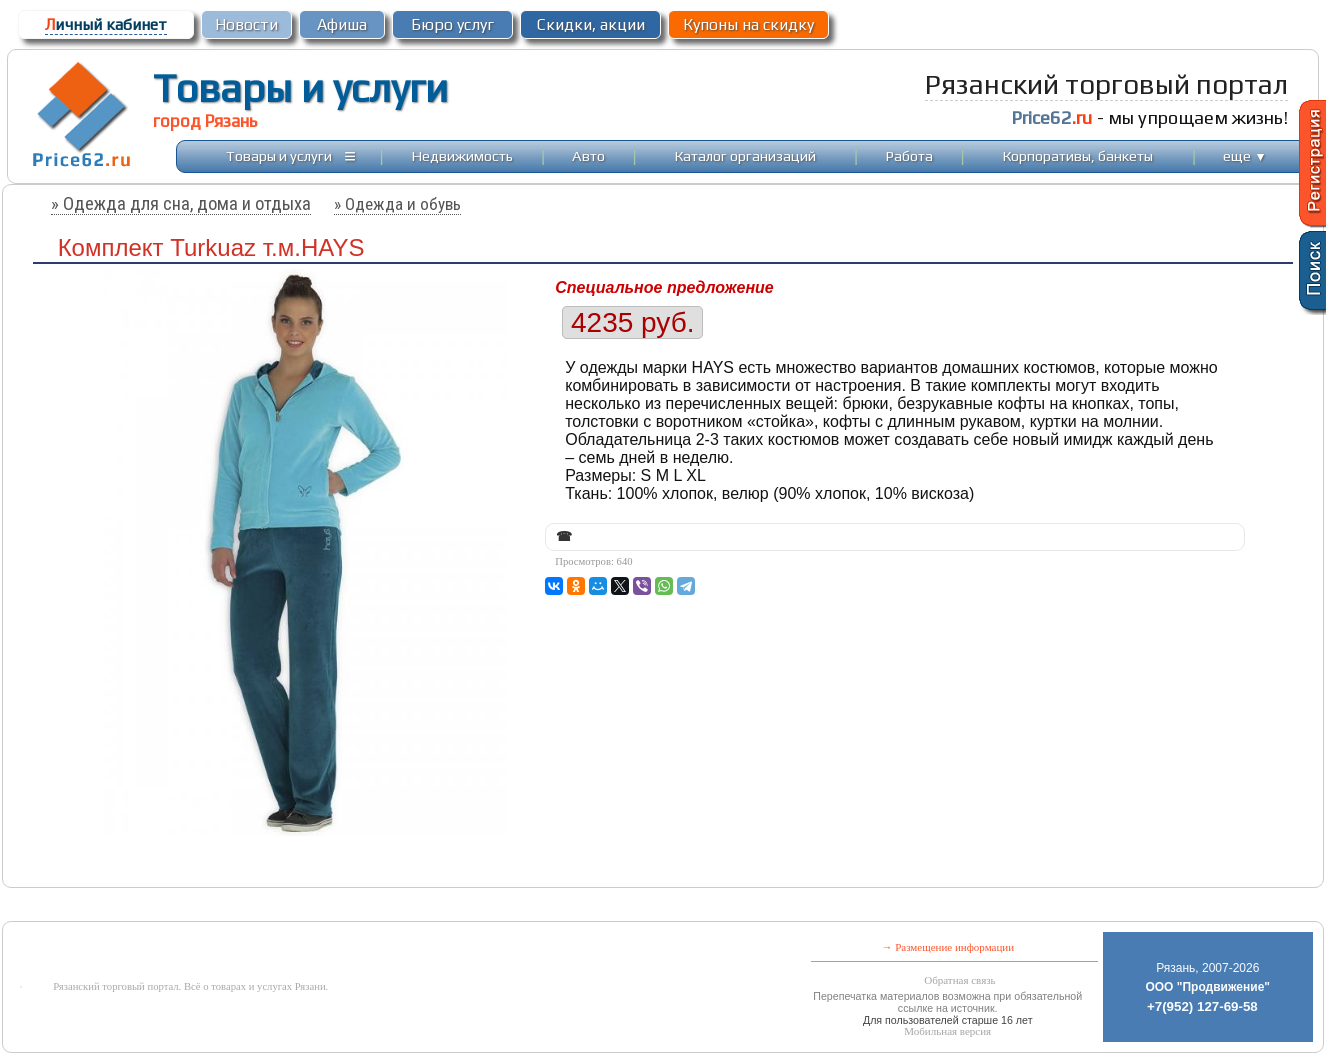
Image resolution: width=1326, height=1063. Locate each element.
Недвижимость (462, 155)
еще (1244, 155)
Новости (246, 24)
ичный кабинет (106, 24)
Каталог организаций (745, 155)
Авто (588, 155)
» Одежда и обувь (397, 204)
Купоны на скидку (748, 24)
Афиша (342, 24)
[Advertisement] (501, 906)
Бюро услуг (452, 24)
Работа (909, 155)
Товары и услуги (300, 88)
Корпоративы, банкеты (1078, 155)
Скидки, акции (591, 24)
